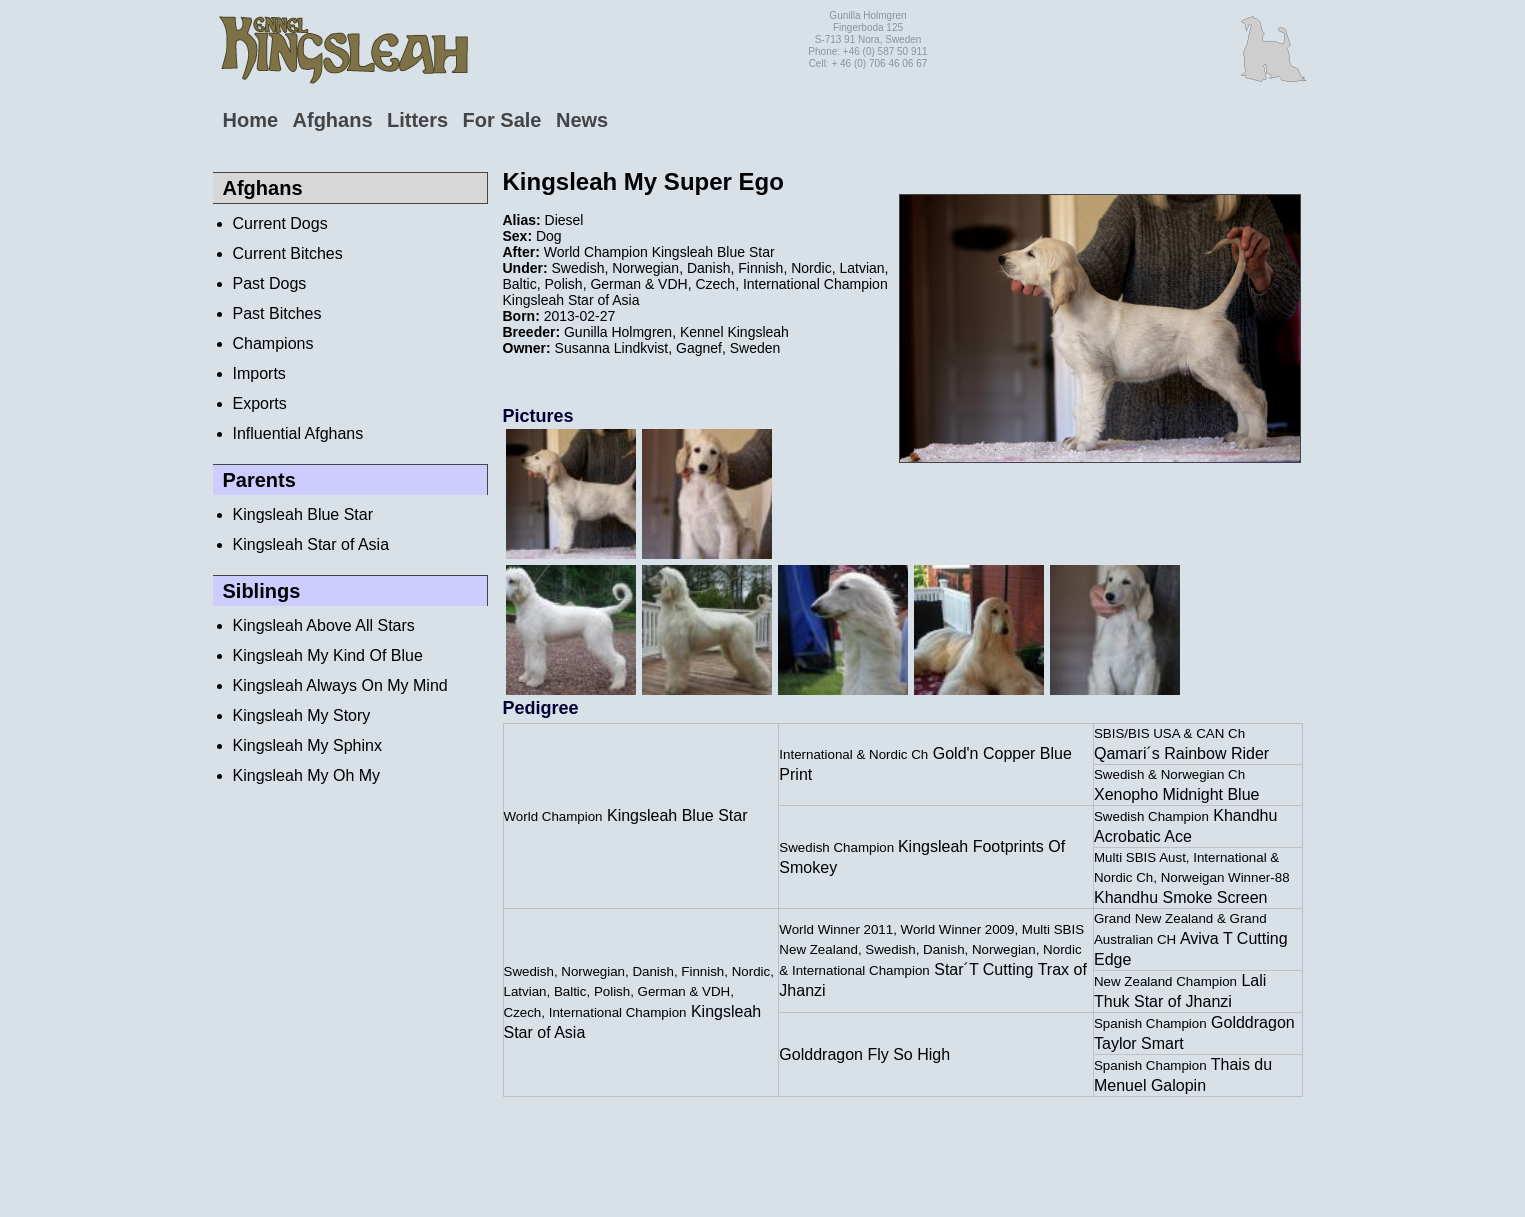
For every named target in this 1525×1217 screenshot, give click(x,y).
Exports (260, 403)
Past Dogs (270, 283)
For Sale (502, 120)
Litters (417, 120)
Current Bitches (288, 253)
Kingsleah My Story (302, 715)
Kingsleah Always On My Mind (340, 685)
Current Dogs (280, 223)
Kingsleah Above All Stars (324, 625)
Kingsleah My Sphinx (307, 745)
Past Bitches (277, 313)
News (582, 120)
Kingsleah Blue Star (303, 514)
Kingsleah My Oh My (307, 775)
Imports (259, 373)
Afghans (333, 120)
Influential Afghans (298, 433)
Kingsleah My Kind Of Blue (328, 655)
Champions (273, 343)
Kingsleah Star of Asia (311, 544)
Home (251, 120)
